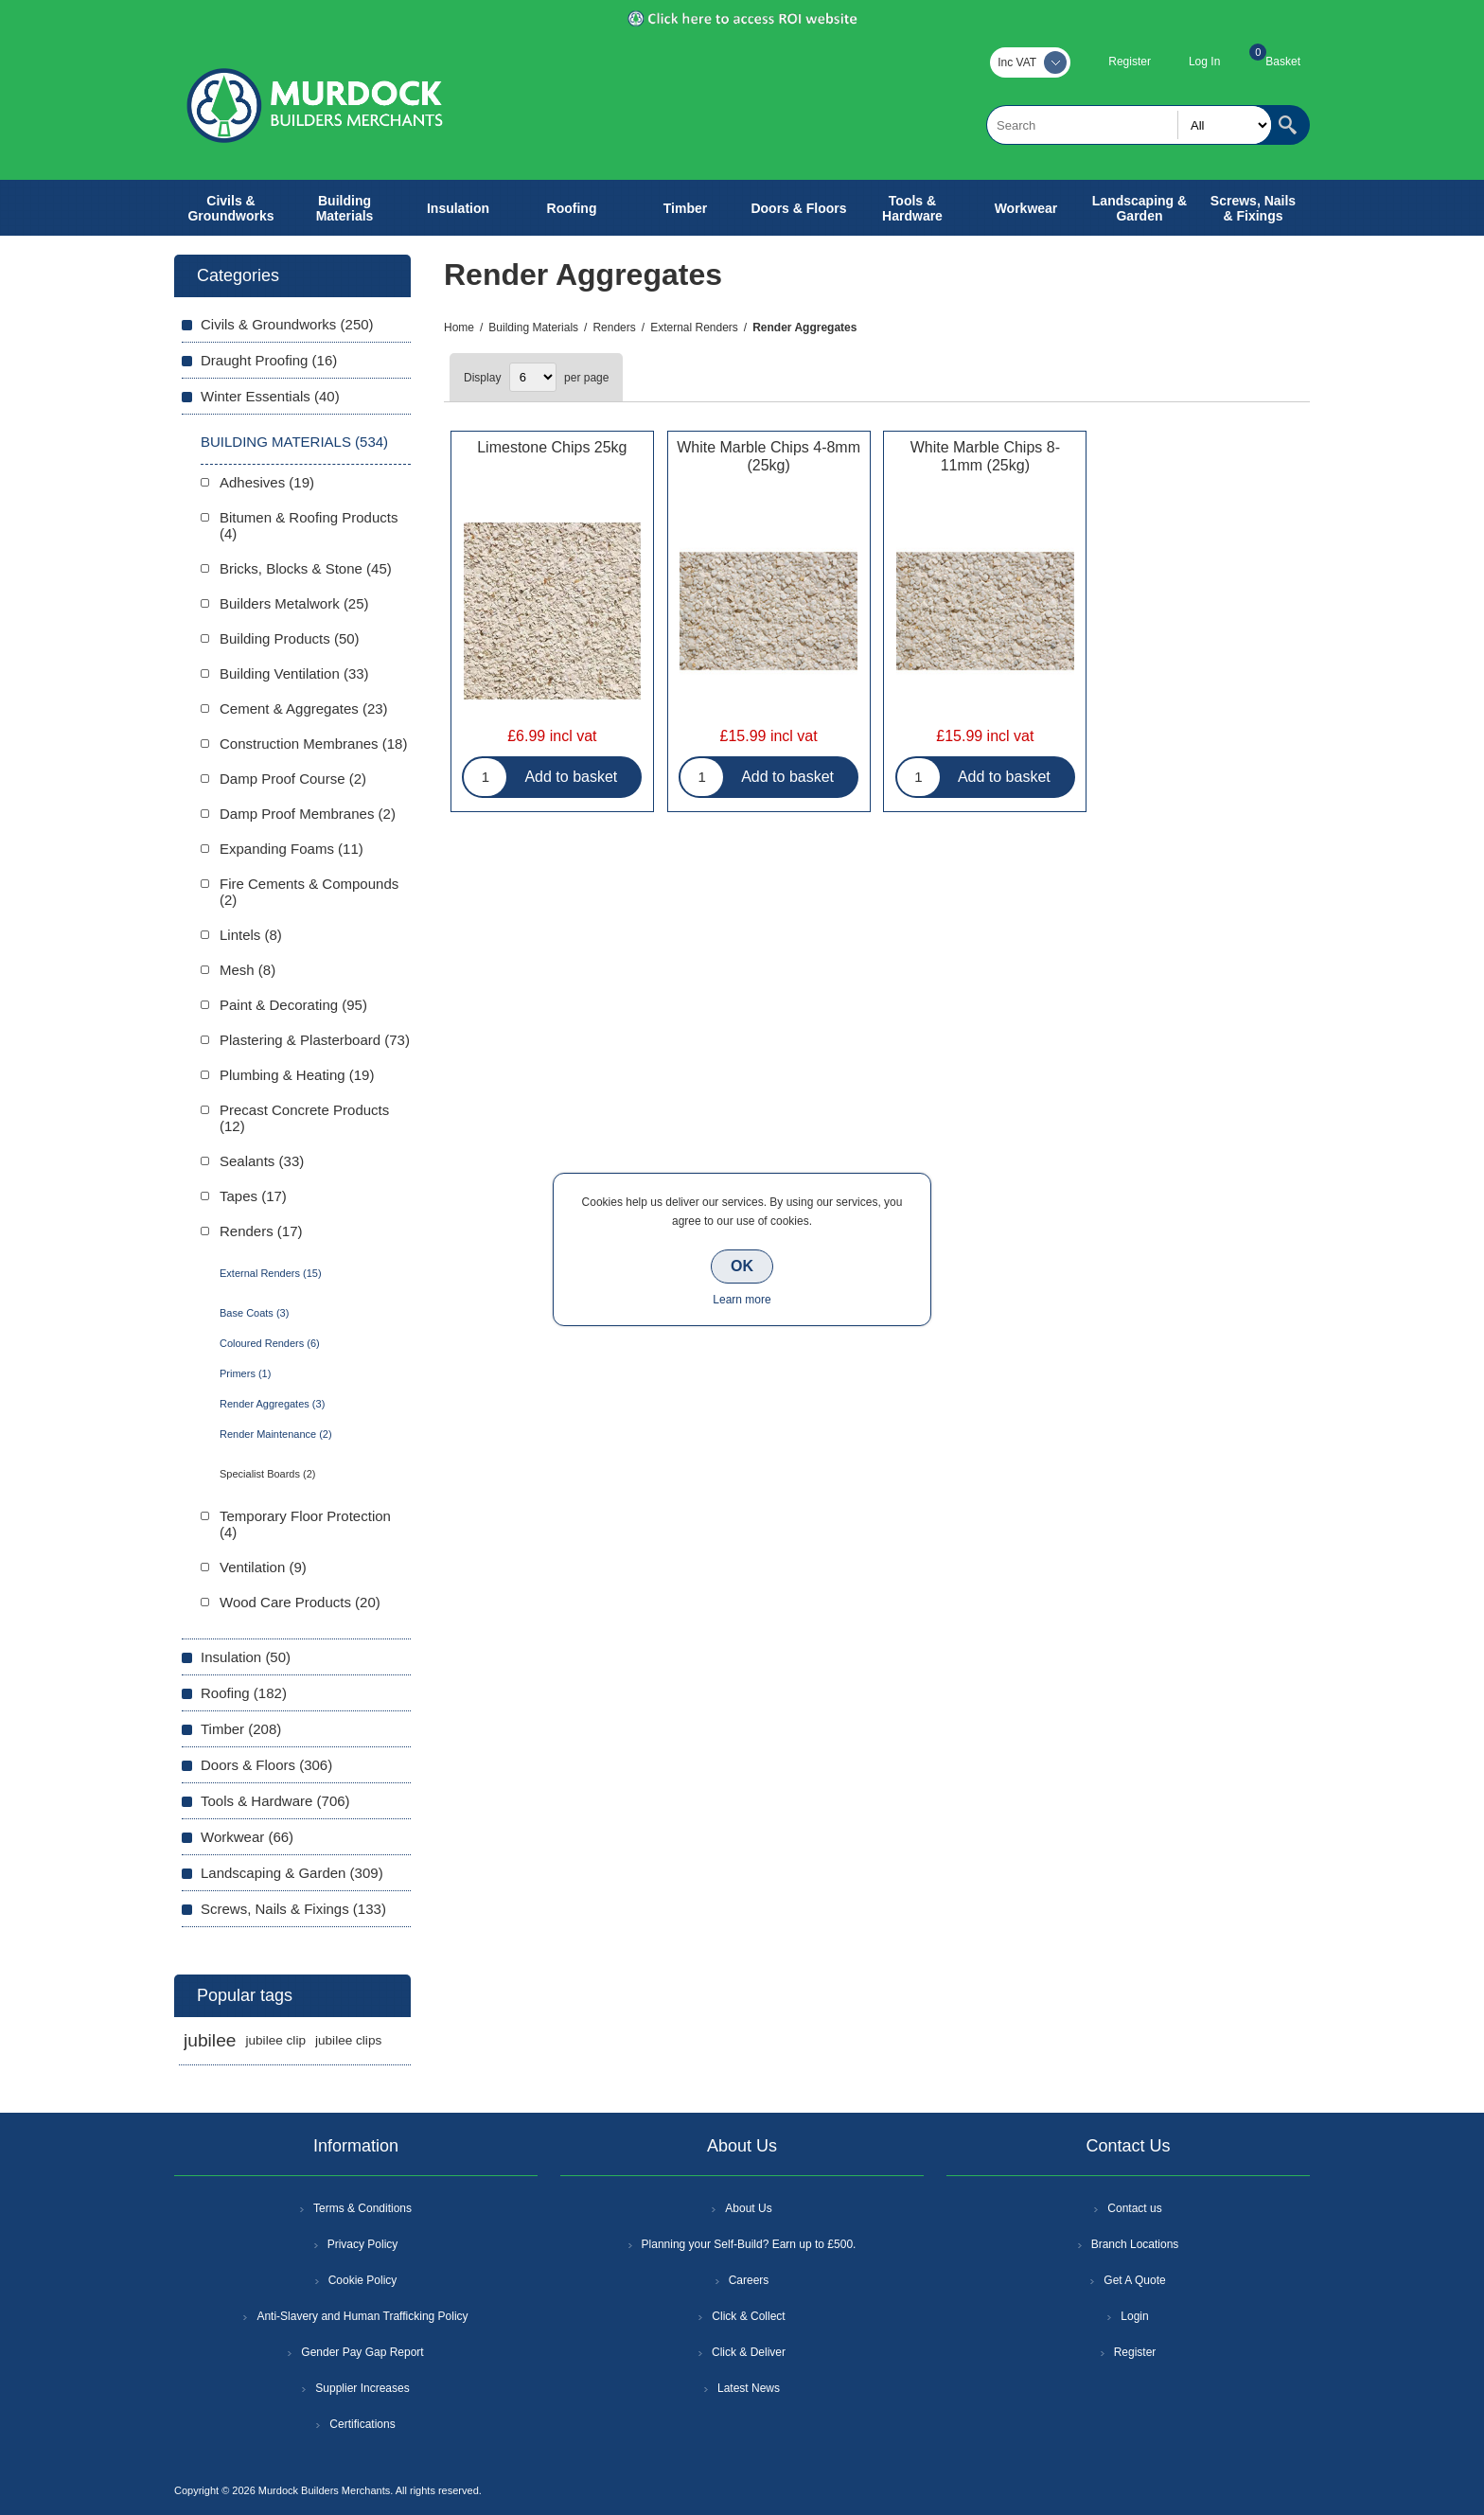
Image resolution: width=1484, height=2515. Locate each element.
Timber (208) (241, 1729)
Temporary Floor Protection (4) (305, 1524)
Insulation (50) (246, 1657)
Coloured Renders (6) (270, 1343)
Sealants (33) (262, 1161)
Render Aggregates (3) (272, 1403)
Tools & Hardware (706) (275, 1801)
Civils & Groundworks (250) (287, 324)
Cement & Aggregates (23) (304, 708)
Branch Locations (1135, 2244)
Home (459, 327)
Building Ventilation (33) (294, 673)
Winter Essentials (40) (270, 396)
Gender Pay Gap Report (362, 2352)
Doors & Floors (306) (266, 1765)
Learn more (741, 1299)
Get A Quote (1134, 2280)
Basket (1282, 61)
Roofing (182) (244, 1693)
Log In (1204, 61)
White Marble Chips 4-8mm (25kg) (768, 456)
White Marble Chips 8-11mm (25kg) (985, 456)
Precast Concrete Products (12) (304, 1118)
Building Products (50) (290, 638)
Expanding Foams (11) (291, 849)
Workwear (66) (247, 1837)
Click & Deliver (749, 2352)
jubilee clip (275, 2040)
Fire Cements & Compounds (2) (309, 892)
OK (742, 1266)
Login (1134, 2316)
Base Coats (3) (254, 1313)
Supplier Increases (362, 2388)
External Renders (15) (271, 1273)
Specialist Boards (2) (268, 1473)
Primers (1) (245, 1373)
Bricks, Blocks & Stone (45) (306, 568)
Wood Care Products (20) (300, 1602)
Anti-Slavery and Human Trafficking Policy (362, 2316)
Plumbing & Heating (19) (297, 1075)
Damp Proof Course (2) (293, 778)
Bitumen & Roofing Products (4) (309, 525)
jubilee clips (348, 2040)
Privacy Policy (362, 2244)
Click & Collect (748, 2316)
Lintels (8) (251, 935)
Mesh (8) (247, 970)
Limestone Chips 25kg (552, 447)
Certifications (362, 2424)
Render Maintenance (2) (276, 1434)
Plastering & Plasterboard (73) (315, 1040)
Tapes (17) (253, 1196)
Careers (749, 2280)
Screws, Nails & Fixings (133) (293, 1909)
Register (1129, 61)
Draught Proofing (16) (269, 360)
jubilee (210, 2040)
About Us (748, 2208)
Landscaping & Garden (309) (292, 1873)
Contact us (1134, 2208)
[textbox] (1129, 125)
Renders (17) (261, 1231)
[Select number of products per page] (532, 377)
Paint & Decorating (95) (293, 1005)
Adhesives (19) (267, 482)
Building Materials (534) (294, 442)
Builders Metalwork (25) (294, 603)
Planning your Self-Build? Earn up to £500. (749, 2244)
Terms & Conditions (362, 2208)
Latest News (748, 2388)
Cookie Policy (363, 2280)
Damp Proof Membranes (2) (308, 814)
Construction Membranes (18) (313, 743)
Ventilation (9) (263, 1567)
